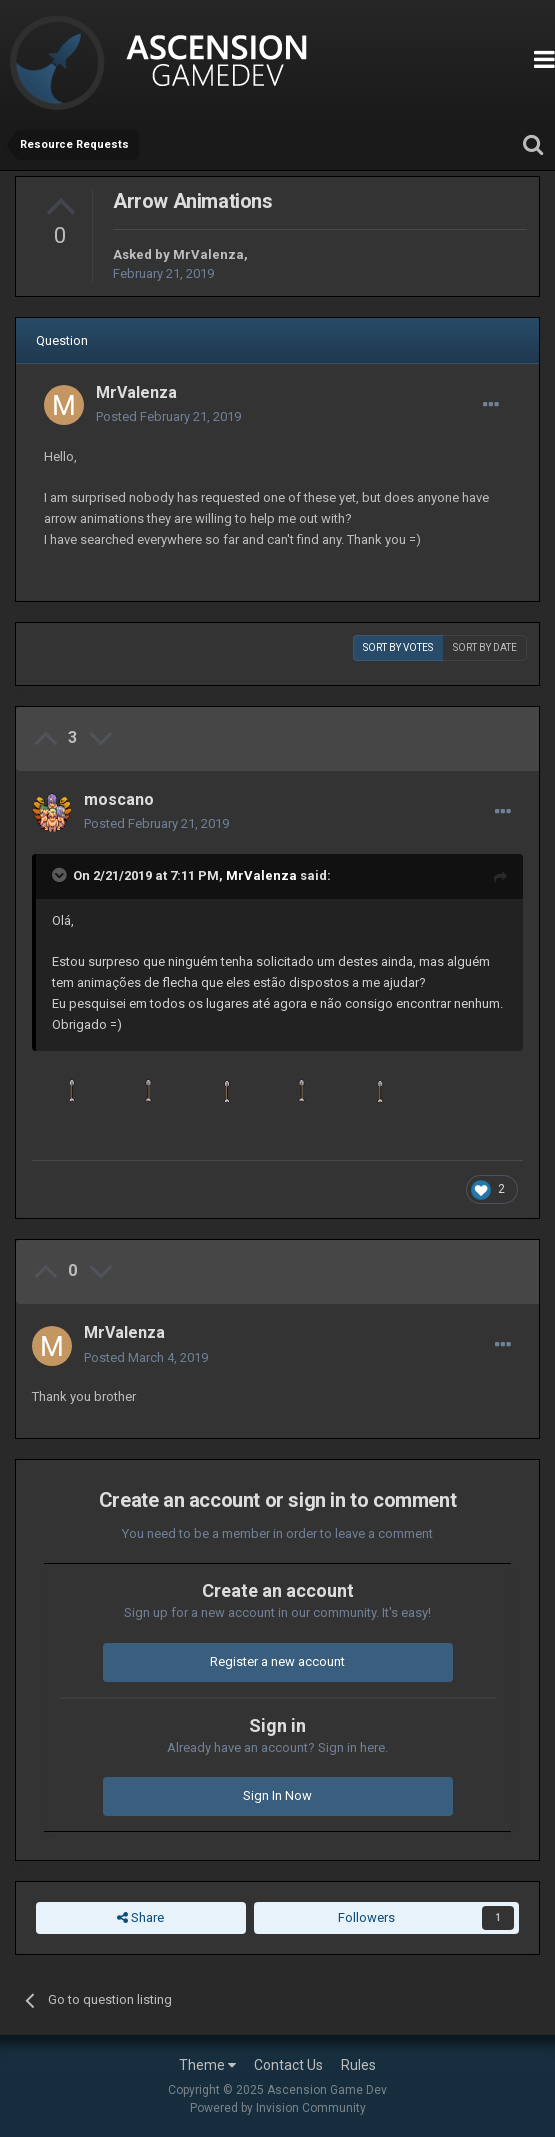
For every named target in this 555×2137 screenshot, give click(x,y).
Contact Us (288, 2065)
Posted (168, 416)
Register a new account (277, 1661)
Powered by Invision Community (278, 2108)
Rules (358, 2065)
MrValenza (208, 254)
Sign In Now (277, 1795)
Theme (207, 2065)
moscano (119, 799)
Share (140, 1918)
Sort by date (485, 647)
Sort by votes (398, 647)
